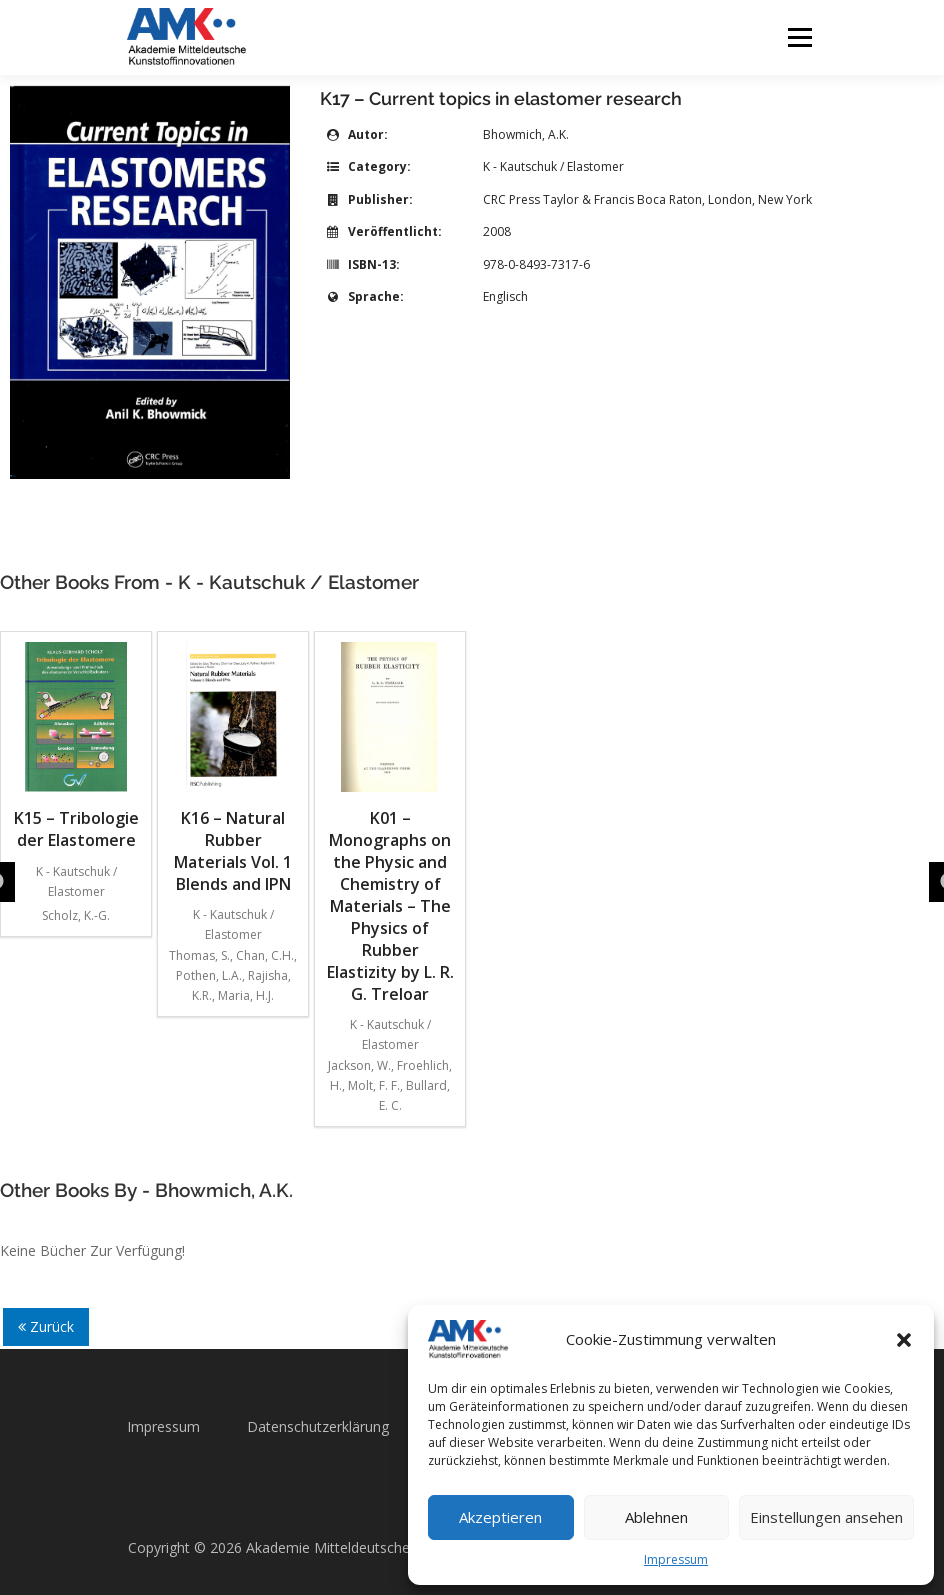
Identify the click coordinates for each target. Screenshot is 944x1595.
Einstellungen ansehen (826, 1517)
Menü (799, 37)
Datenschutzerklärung (318, 1426)
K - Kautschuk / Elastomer (553, 166)
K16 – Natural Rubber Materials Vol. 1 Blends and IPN (233, 768)
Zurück (46, 1326)
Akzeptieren (500, 1517)
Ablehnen (656, 1517)
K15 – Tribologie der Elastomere (76, 746)
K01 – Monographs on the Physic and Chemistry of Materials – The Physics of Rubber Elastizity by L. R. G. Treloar (390, 823)
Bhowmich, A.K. (526, 134)
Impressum (676, 1559)
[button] (904, 1340)
